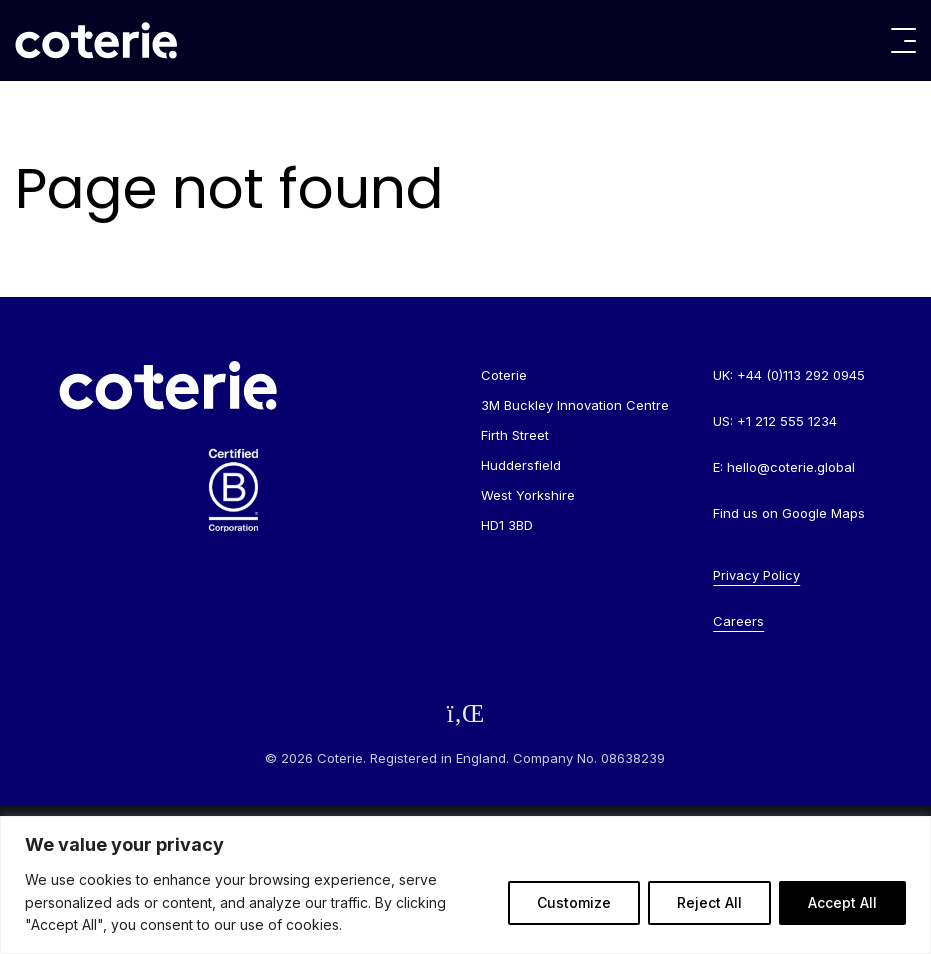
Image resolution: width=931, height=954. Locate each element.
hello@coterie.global (791, 467)
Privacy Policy (756, 575)
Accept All (842, 902)
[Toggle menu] (903, 40)
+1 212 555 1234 (787, 421)
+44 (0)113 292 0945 (801, 375)
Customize (574, 902)
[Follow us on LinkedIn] (466, 713)
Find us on (789, 513)
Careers (738, 621)
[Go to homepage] (96, 40)
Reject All (709, 902)
